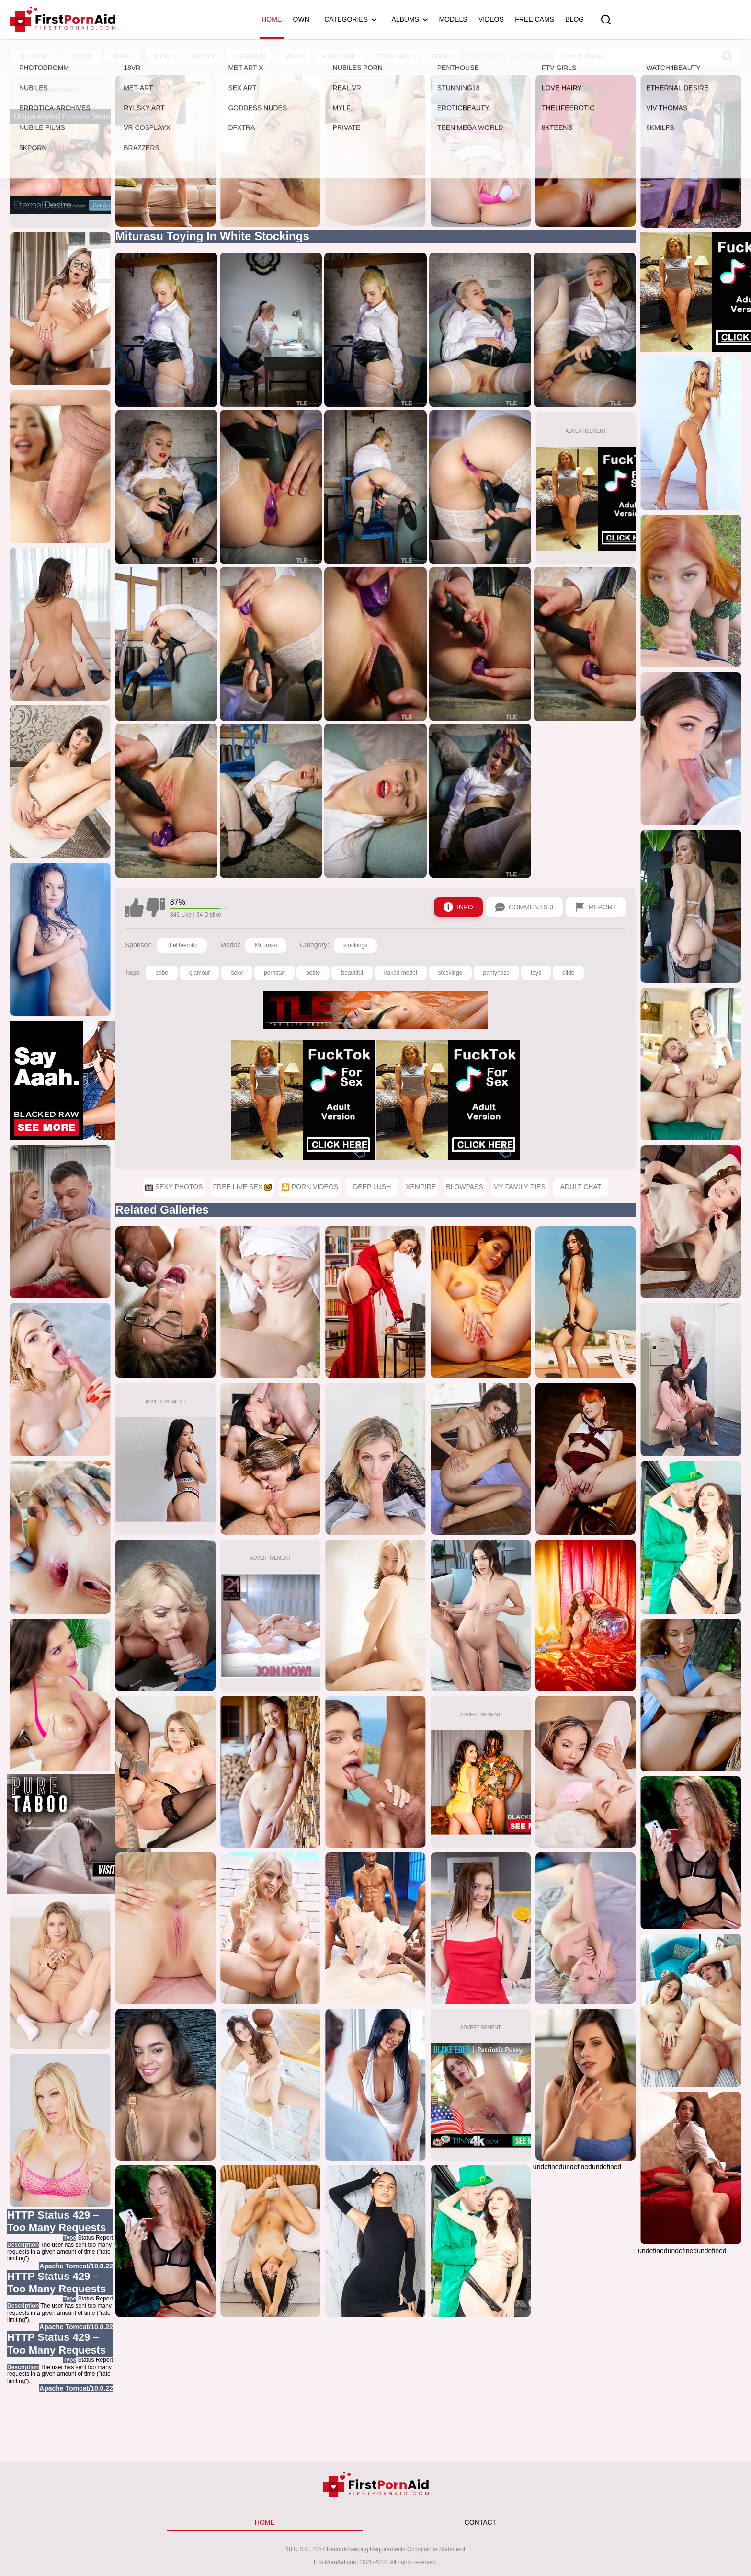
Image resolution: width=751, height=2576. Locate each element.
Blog (574, 19)
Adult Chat (581, 1187)
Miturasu (266, 945)
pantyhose (496, 972)
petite (313, 972)
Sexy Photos (169, 56)
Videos (491, 19)
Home (272, 19)
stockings (355, 945)
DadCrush (535, 56)
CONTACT (481, 2522)
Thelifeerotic (181, 945)
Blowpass (464, 1187)
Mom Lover (486, 56)
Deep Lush (372, 1187)
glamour (199, 972)
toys (536, 972)
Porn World (588, 56)
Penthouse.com (425, 56)
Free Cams (534, 19)
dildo (568, 972)
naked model (400, 972)
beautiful (352, 972)
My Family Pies (519, 1187)
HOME (265, 2522)
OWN (301, 19)
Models (453, 19)
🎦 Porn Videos (305, 56)
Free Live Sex (237, 56)
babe (161, 972)
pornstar (274, 972)
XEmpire (421, 1187)
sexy (237, 972)
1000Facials (364, 56)
